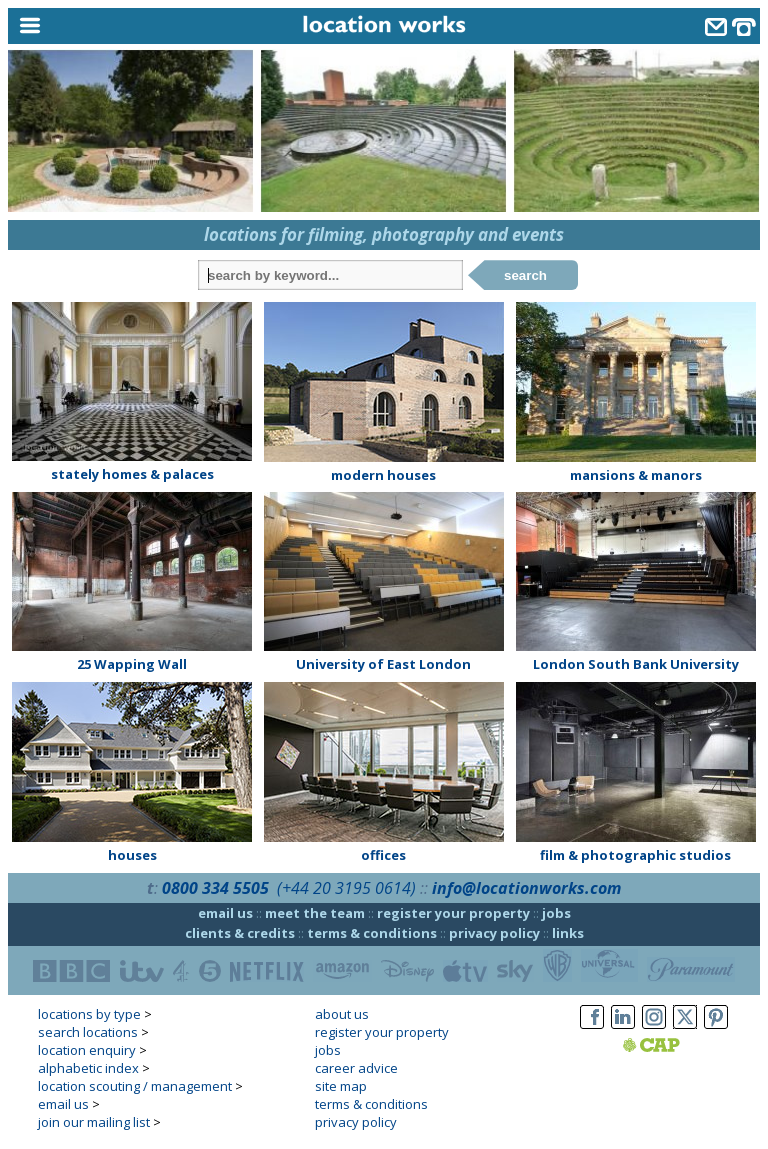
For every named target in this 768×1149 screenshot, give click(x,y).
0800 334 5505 (215, 888)
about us (342, 1014)
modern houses (383, 475)
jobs (556, 913)
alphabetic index (88, 1068)
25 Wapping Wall (132, 664)
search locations (88, 1032)
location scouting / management (135, 1086)
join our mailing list (94, 1122)
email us (225, 913)
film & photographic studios (635, 855)
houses (132, 855)
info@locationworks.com (526, 888)
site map (341, 1086)
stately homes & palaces (132, 474)
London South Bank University (636, 664)
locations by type (89, 1014)
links (568, 933)
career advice (356, 1068)
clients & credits (240, 933)
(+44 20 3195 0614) (346, 888)
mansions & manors (636, 475)
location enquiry (87, 1050)
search (525, 275)
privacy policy (494, 933)
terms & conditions (372, 933)
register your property (453, 913)
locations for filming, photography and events (384, 234)
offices (383, 855)
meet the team (315, 913)
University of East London (383, 664)
